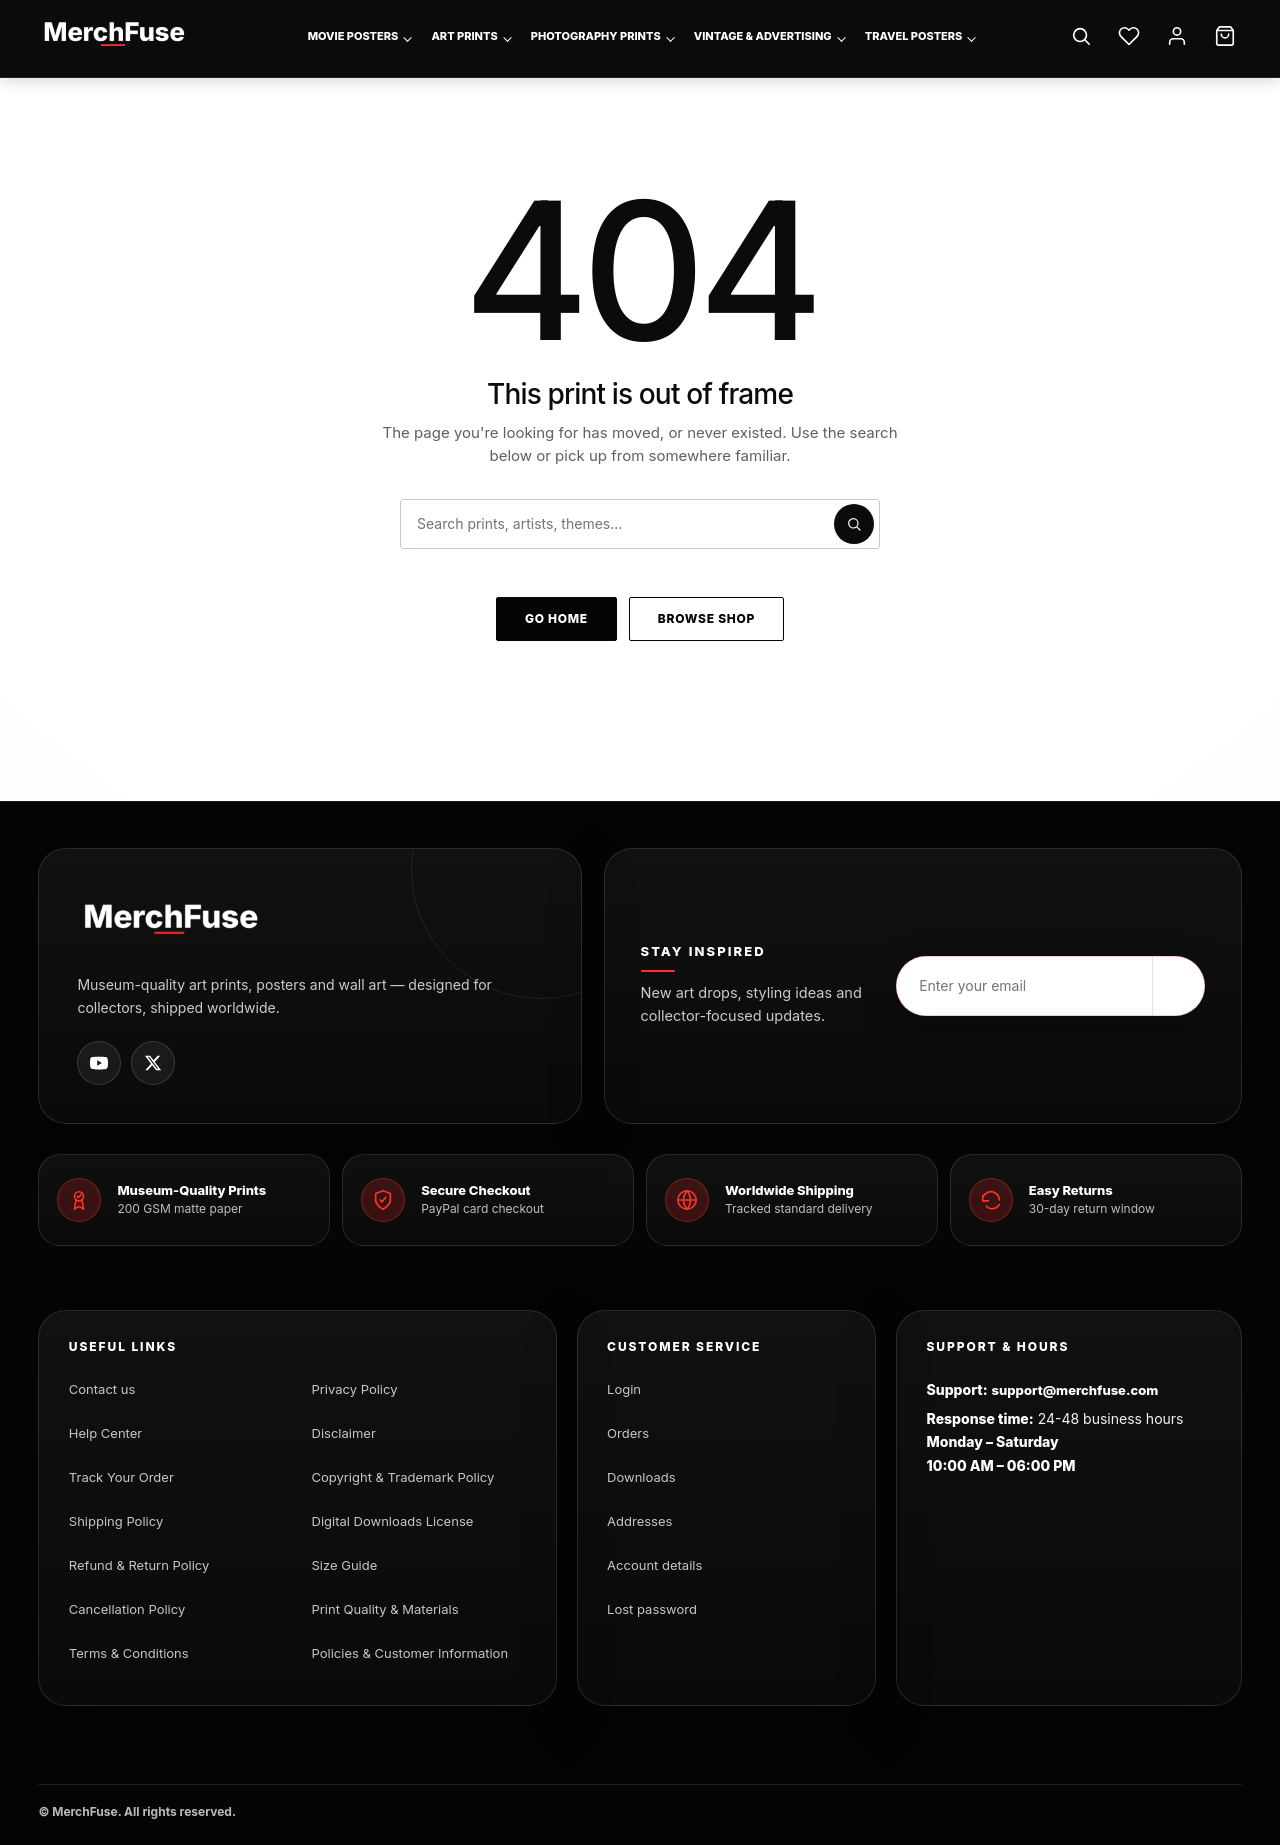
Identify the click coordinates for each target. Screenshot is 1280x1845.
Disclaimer (344, 1433)
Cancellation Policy (127, 1609)
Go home (556, 618)
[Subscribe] (1178, 986)
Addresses (639, 1521)
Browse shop (706, 618)
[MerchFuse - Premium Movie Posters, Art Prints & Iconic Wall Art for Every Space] (115, 33)
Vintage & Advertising (763, 36)
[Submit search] (854, 524)
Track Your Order (121, 1477)
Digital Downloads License (393, 1521)
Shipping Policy (116, 1521)
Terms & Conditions (129, 1653)
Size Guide (345, 1565)
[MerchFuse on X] (153, 1063)
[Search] (1081, 36)
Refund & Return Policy (139, 1565)
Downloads (641, 1477)
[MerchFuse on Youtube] (99, 1063)
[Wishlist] (1129, 36)
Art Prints (464, 36)
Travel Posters (914, 36)
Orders (628, 1433)
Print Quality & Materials (385, 1609)
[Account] (1177, 36)
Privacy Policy (355, 1389)
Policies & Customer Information (410, 1653)
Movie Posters (353, 36)
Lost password (652, 1609)
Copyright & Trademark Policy (403, 1477)
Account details (654, 1565)
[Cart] (1225, 36)
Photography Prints (596, 36)
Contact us (102, 1389)
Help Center (105, 1433)
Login (624, 1389)
